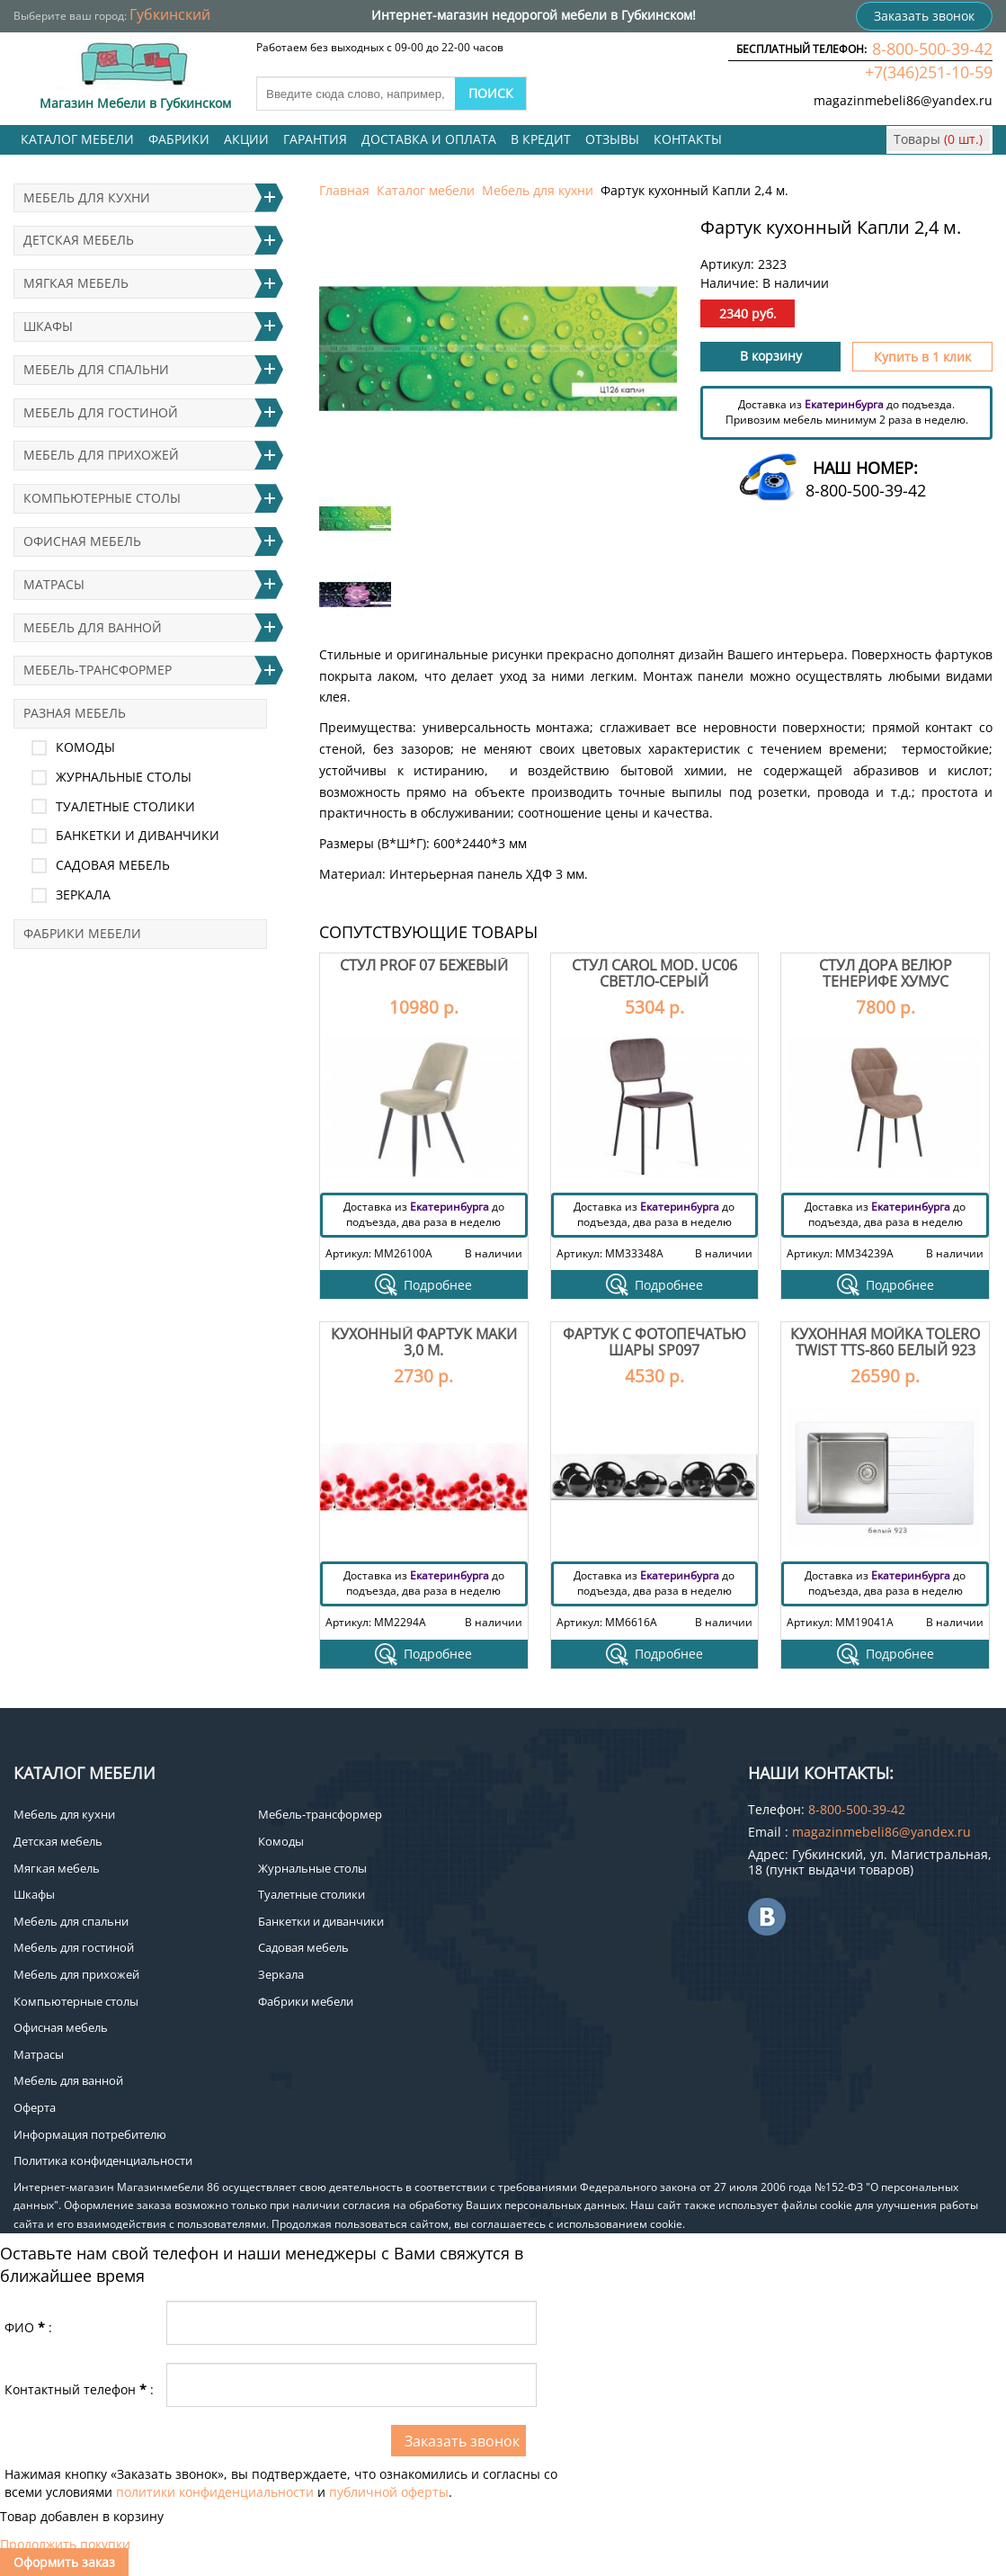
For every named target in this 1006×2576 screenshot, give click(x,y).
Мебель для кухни (537, 190)
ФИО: (28, 2327)
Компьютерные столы (102, 497)
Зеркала (83, 894)
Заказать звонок (924, 15)
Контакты (688, 139)
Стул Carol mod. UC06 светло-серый (654, 973)
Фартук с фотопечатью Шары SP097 (654, 1342)
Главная (344, 190)
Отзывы (612, 139)
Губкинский (169, 14)
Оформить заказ (64, 2562)
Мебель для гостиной (100, 412)
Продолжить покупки (65, 2544)
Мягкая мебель (76, 282)
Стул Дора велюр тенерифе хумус (885, 973)
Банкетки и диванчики (137, 835)
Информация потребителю (89, 2134)
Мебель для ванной (92, 627)
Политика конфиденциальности (102, 2160)
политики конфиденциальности (215, 2491)
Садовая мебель (113, 864)
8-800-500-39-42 (932, 48)
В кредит (541, 139)
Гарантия (315, 139)
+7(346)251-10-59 (929, 72)
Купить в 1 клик (922, 356)
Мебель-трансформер (97, 669)
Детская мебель (78, 239)
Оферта (34, 2107)
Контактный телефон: (79, 2389)
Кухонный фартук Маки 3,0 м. (424, 1342)
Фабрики (178, 139)
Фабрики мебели (82, 933)
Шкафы (48, 326)
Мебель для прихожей (101, 454)
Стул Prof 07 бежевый (424, 965)
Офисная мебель (82, 541)
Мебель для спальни (96, 369)
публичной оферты (389, 2491)
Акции (246, 139)
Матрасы (54, 584)
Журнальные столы (123, 776)
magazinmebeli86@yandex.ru (903, 100)
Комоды (85, 747)
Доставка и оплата (428, 139)
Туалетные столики (125, 806)
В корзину (771, 355)
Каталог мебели (77, 139)
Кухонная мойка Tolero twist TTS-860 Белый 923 (885, 1342)
